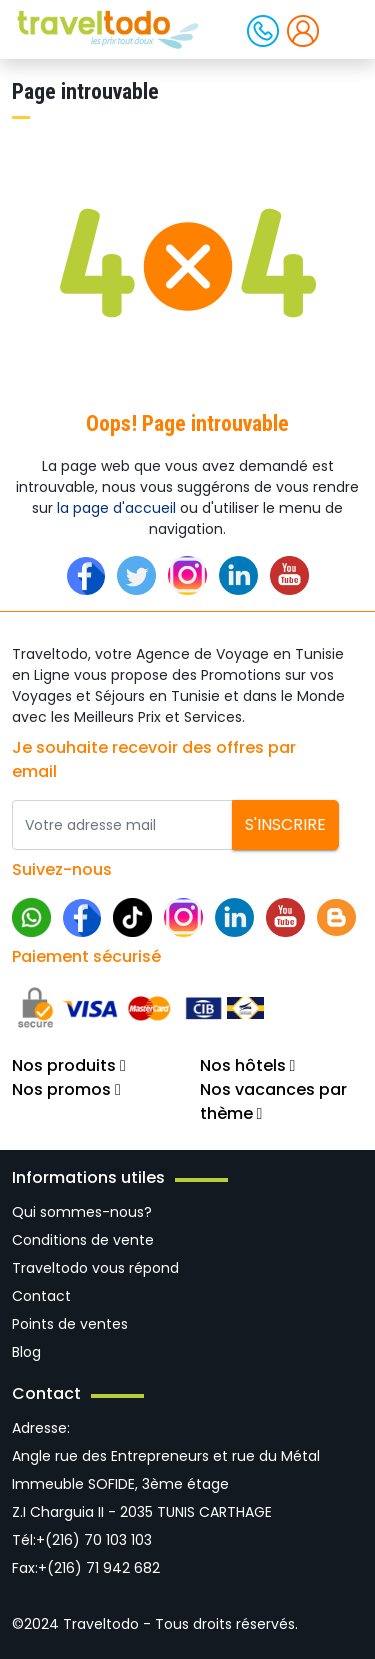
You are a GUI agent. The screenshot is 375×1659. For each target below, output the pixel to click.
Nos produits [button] (69, 1065)
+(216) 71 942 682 (99, 1568)
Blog (26, 1352)
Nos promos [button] (66, 1089)
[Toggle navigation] (343, 28)
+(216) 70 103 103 (94, 1540)
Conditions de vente (83, 1240)
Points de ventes (70, 1324)
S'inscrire (285, 824)
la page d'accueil (116, 508)
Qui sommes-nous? (82, 1212)
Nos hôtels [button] (248, 1065)
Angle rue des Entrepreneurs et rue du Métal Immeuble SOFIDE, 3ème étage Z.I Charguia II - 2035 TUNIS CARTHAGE (166, 1484)
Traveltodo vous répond (95, 1268)
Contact (41, 1296)
